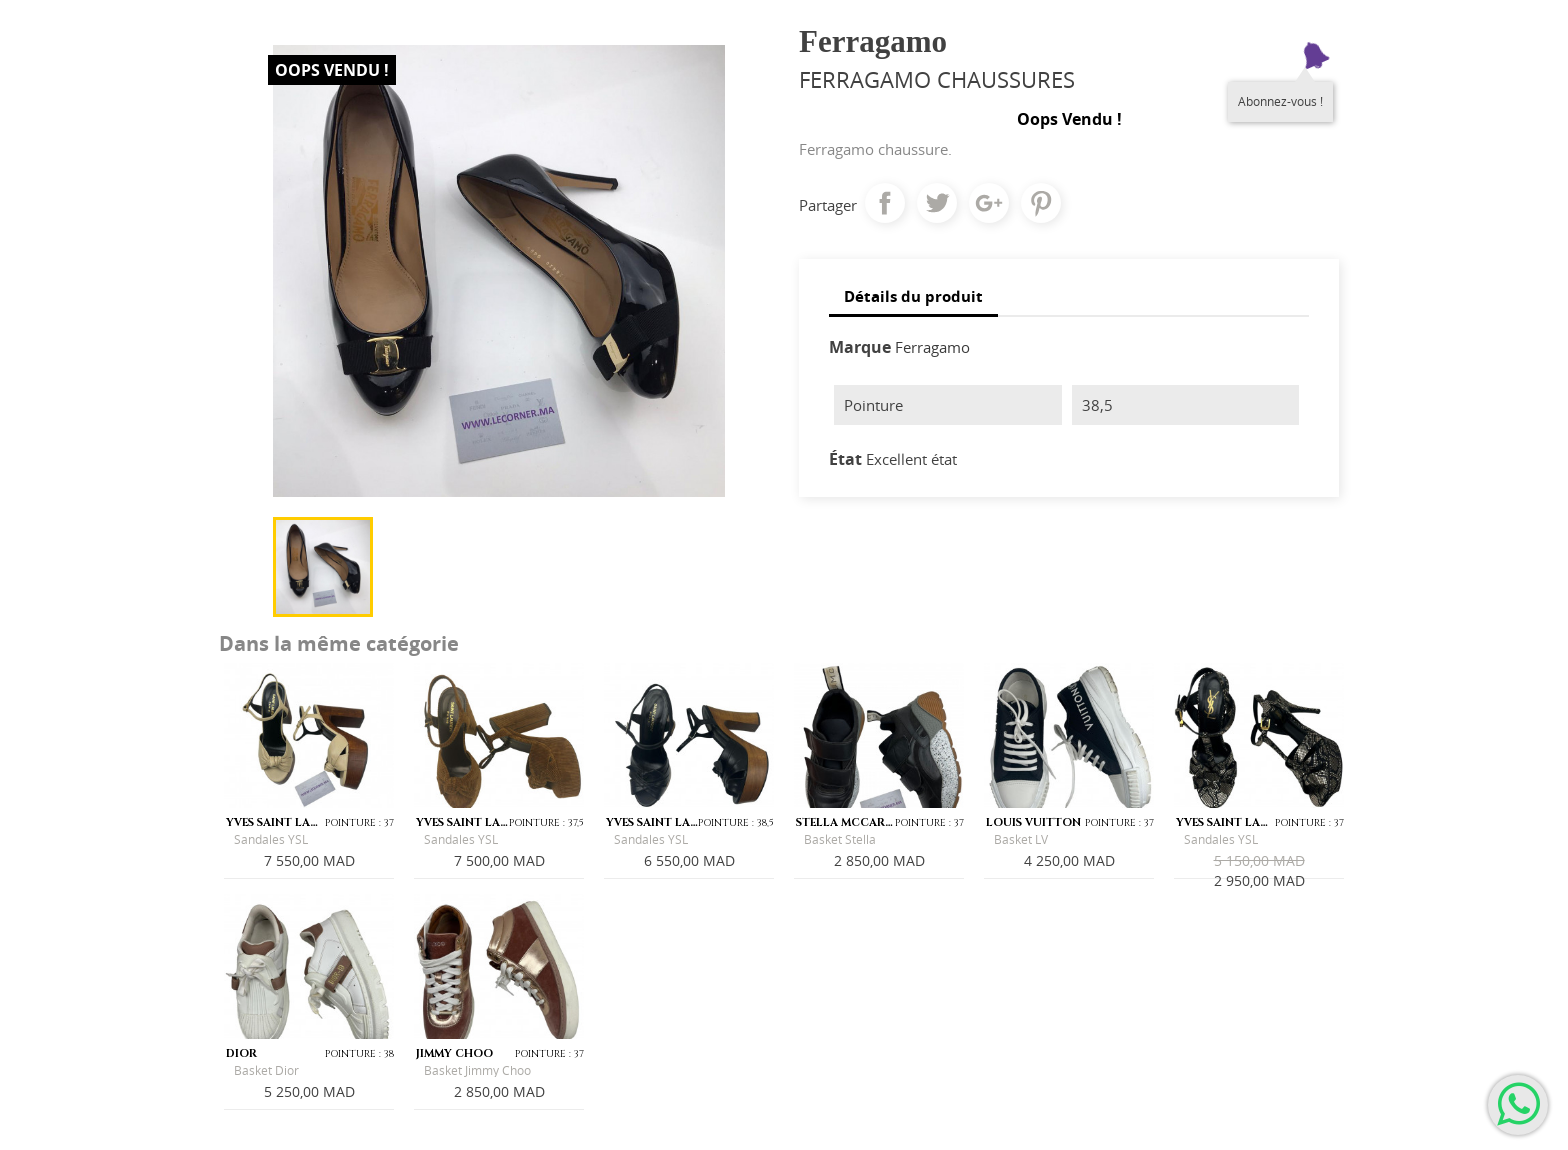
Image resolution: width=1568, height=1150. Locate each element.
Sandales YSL (271, 839)
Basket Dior (266, 1070)
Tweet (937, 203)
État (845, 459)
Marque (860, 347)
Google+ (989, 203)
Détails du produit (913, 296)
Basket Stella (840, 839)
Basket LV (1021, 839)
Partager (885, 203)
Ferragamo (932, 347)
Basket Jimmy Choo (477, 1070)
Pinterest (1041, 203)
